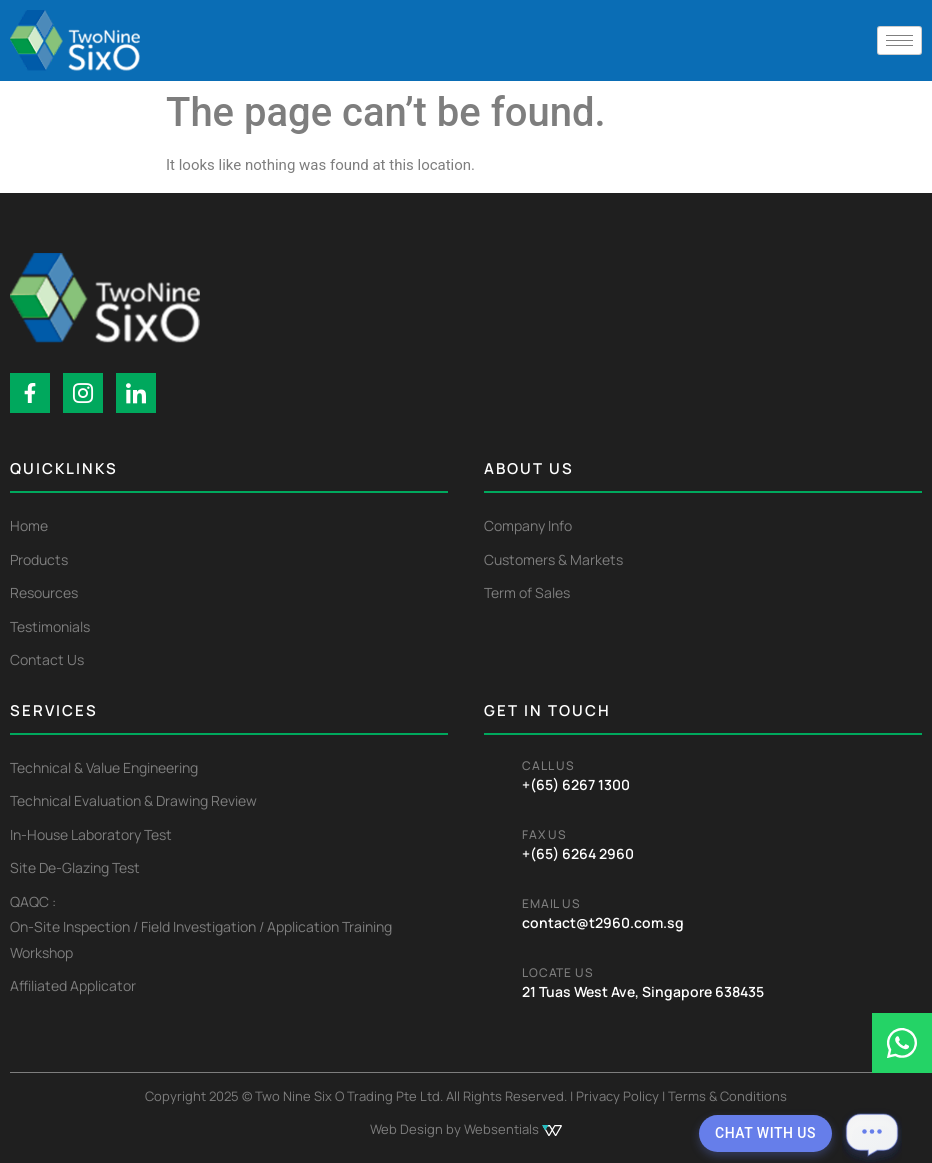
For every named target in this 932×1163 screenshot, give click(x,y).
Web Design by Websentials (466, 1129)
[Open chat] (872, 1133)
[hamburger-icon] (899, 40)
